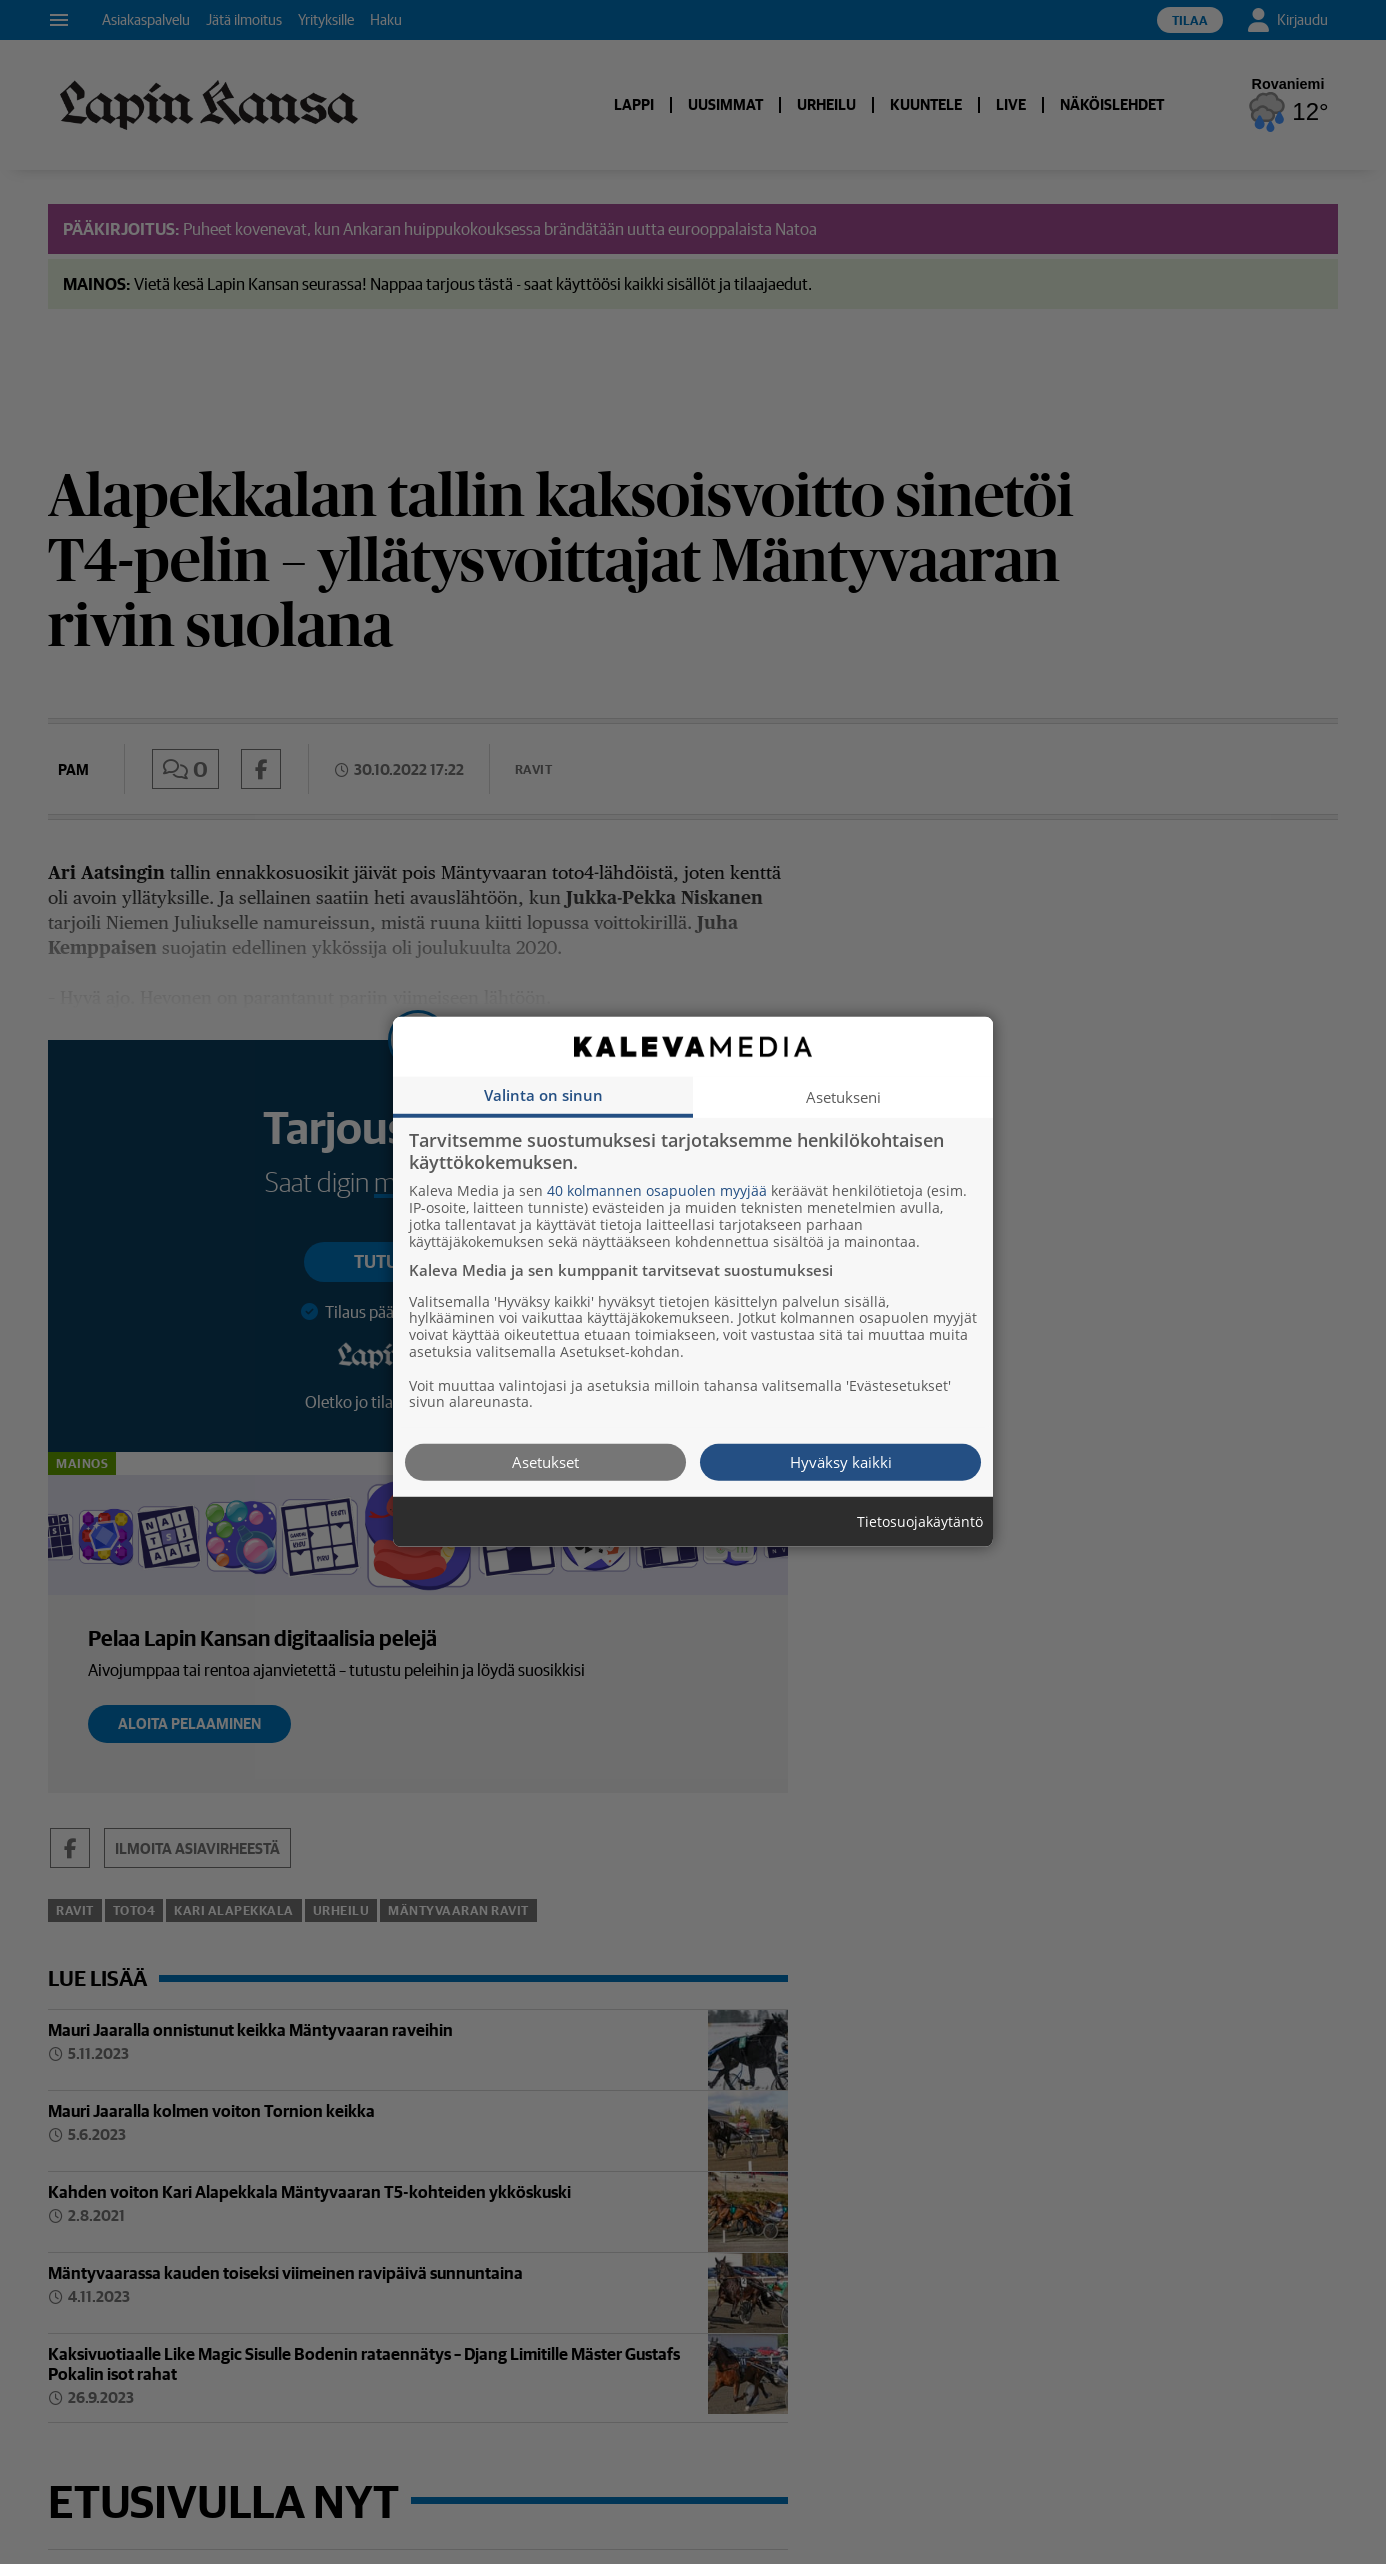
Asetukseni (843, 1097)
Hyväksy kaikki (841, 1462)
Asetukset (545, 1462)
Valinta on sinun (543, 1095)
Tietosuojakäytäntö (920, 1522)
